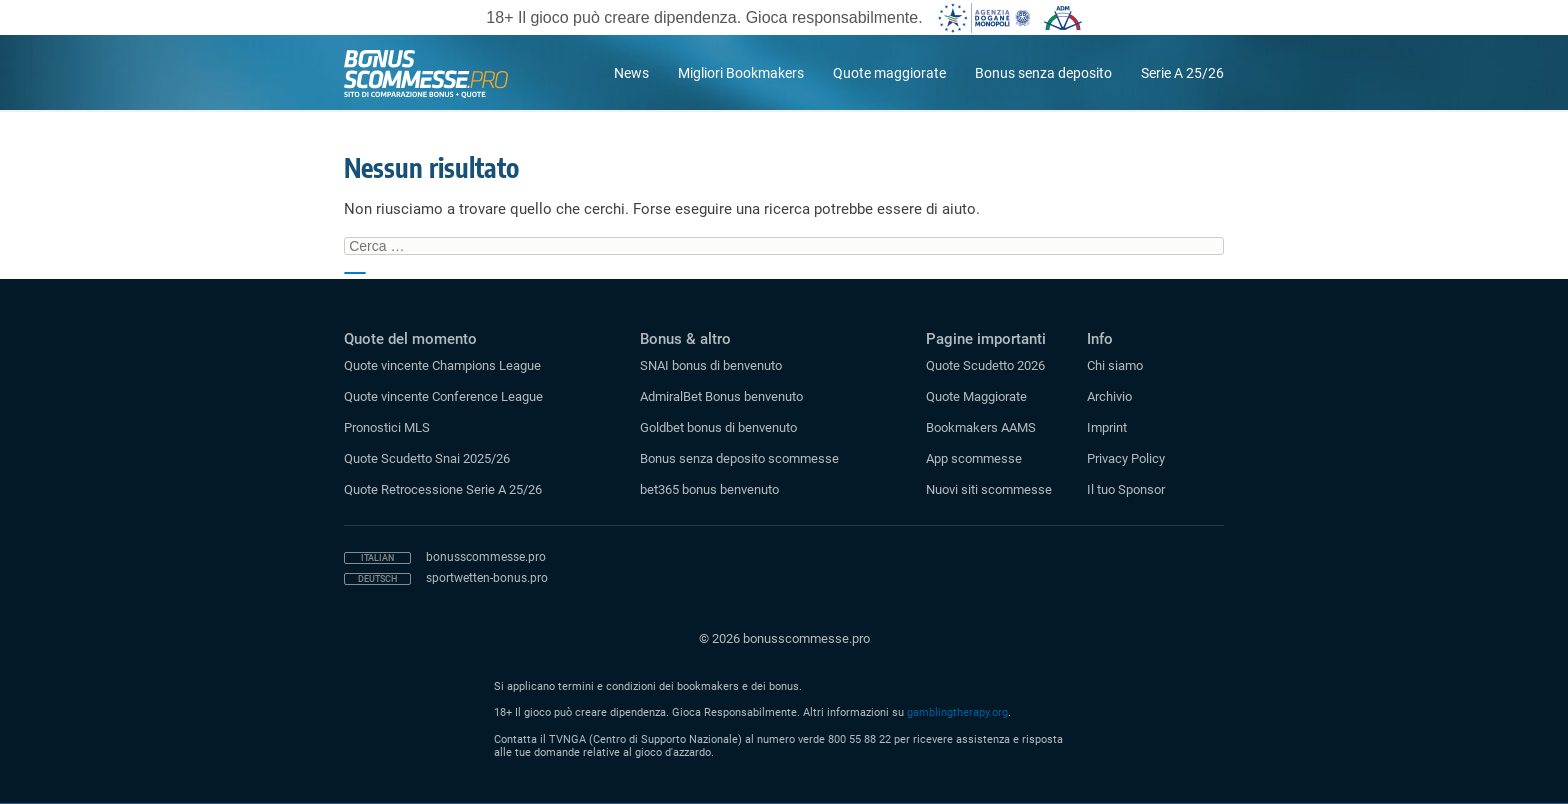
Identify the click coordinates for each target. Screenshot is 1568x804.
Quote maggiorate (889, 73)
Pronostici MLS (387, 427)
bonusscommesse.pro (486, 557)
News (631, 73)
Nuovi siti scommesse (989, 489)
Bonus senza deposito (1043, 73)
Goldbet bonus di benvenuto (718, 427)
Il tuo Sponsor (1126, 489)
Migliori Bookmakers (741, 73)
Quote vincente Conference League (443, 396)
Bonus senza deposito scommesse (739, 458)
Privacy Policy (1126, 458)
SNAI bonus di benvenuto (711, 365)
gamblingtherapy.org (957, 712)
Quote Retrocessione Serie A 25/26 (443, 489)
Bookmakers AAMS (981, 427)
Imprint (1107, 427)
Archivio (1109, 396)
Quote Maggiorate (976, 396)
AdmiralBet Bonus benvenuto (721, 396)
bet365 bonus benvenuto (709, 489)
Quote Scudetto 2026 (985, 365)
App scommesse (974, 458)
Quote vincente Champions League (442, 365)
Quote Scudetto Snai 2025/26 (427, 458)
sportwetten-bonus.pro (487, 578)
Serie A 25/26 (1182, 73)
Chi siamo (1115, 365)
